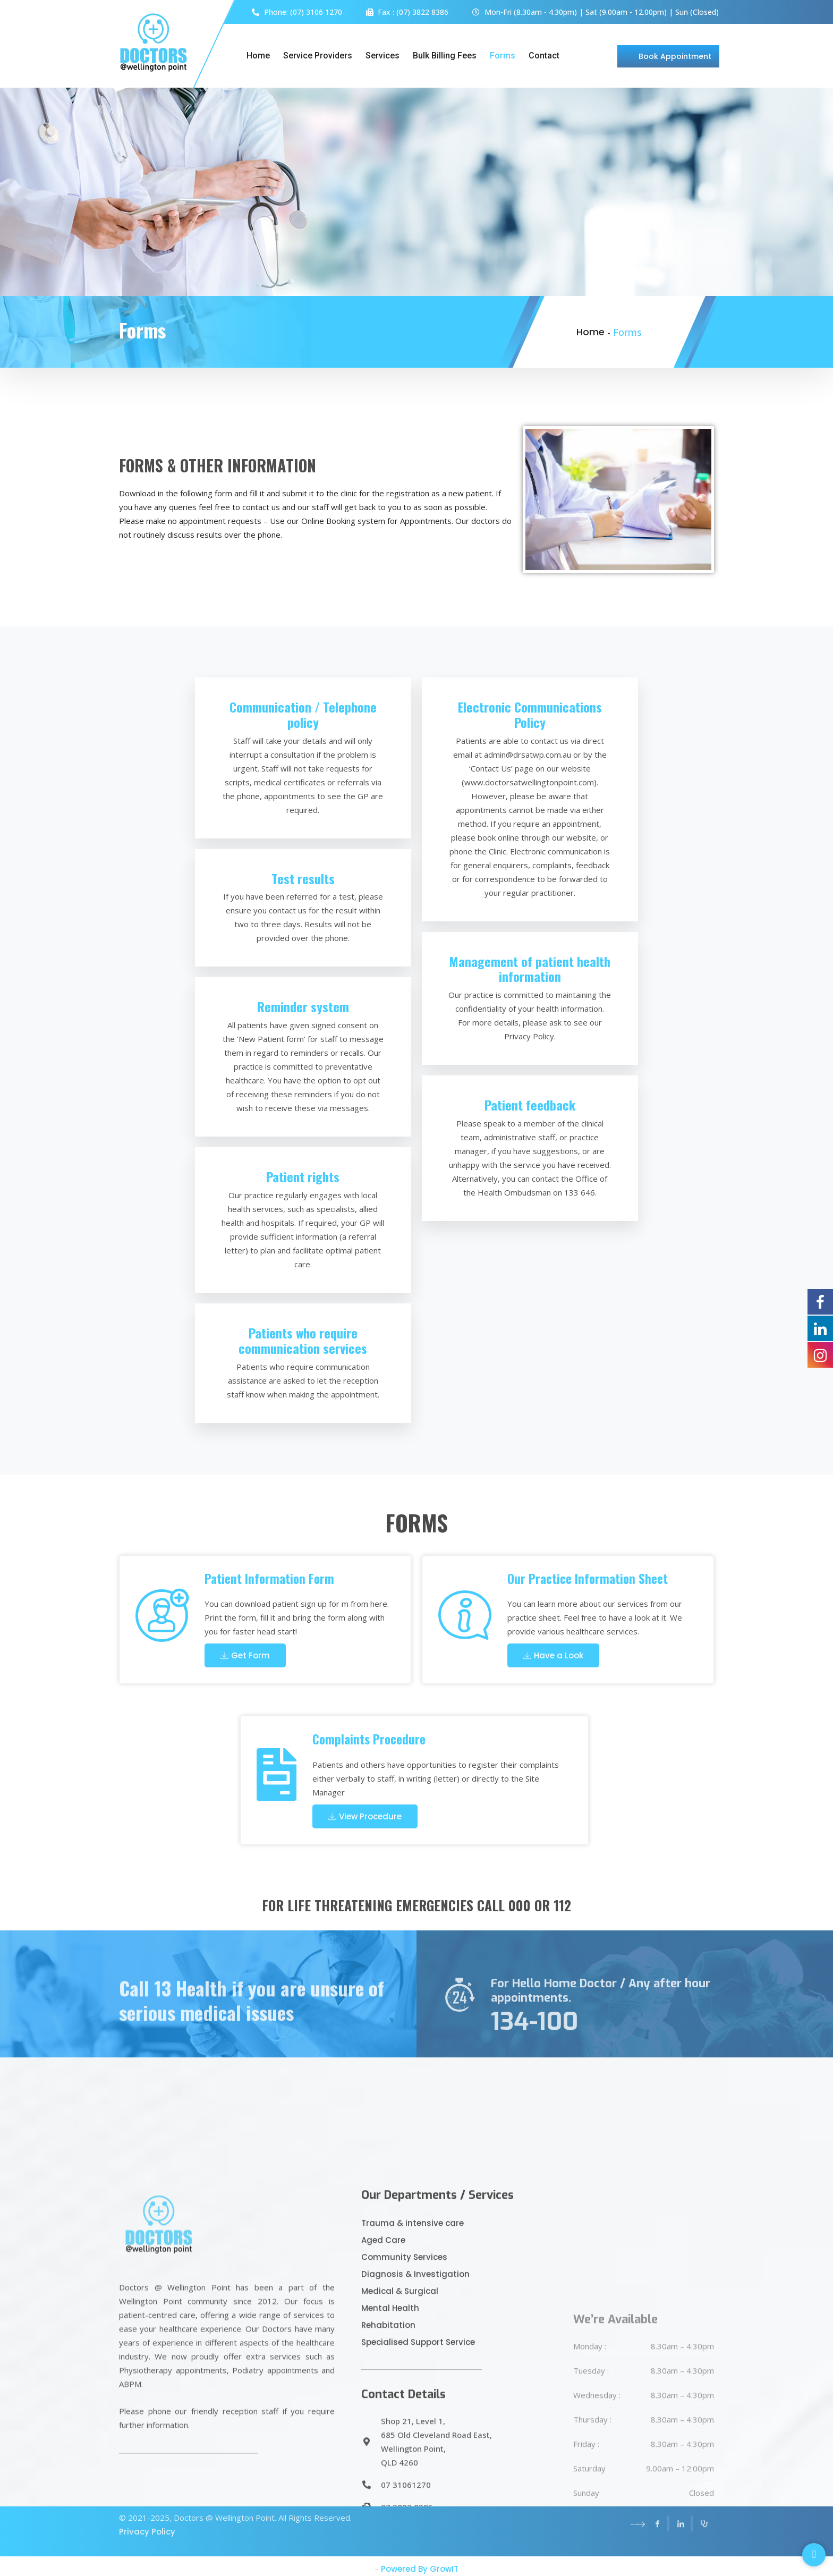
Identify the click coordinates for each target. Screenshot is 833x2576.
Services (383, 55)
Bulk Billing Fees (445, 55)
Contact (544, 55)
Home (258, 55)
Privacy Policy (147, 2500)
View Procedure (365, 1816)
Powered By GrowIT (419, 2568)
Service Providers (317, 55)
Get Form (245, 1655)
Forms (502, 55)
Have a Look (553, 1655)
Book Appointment (675, 56)
